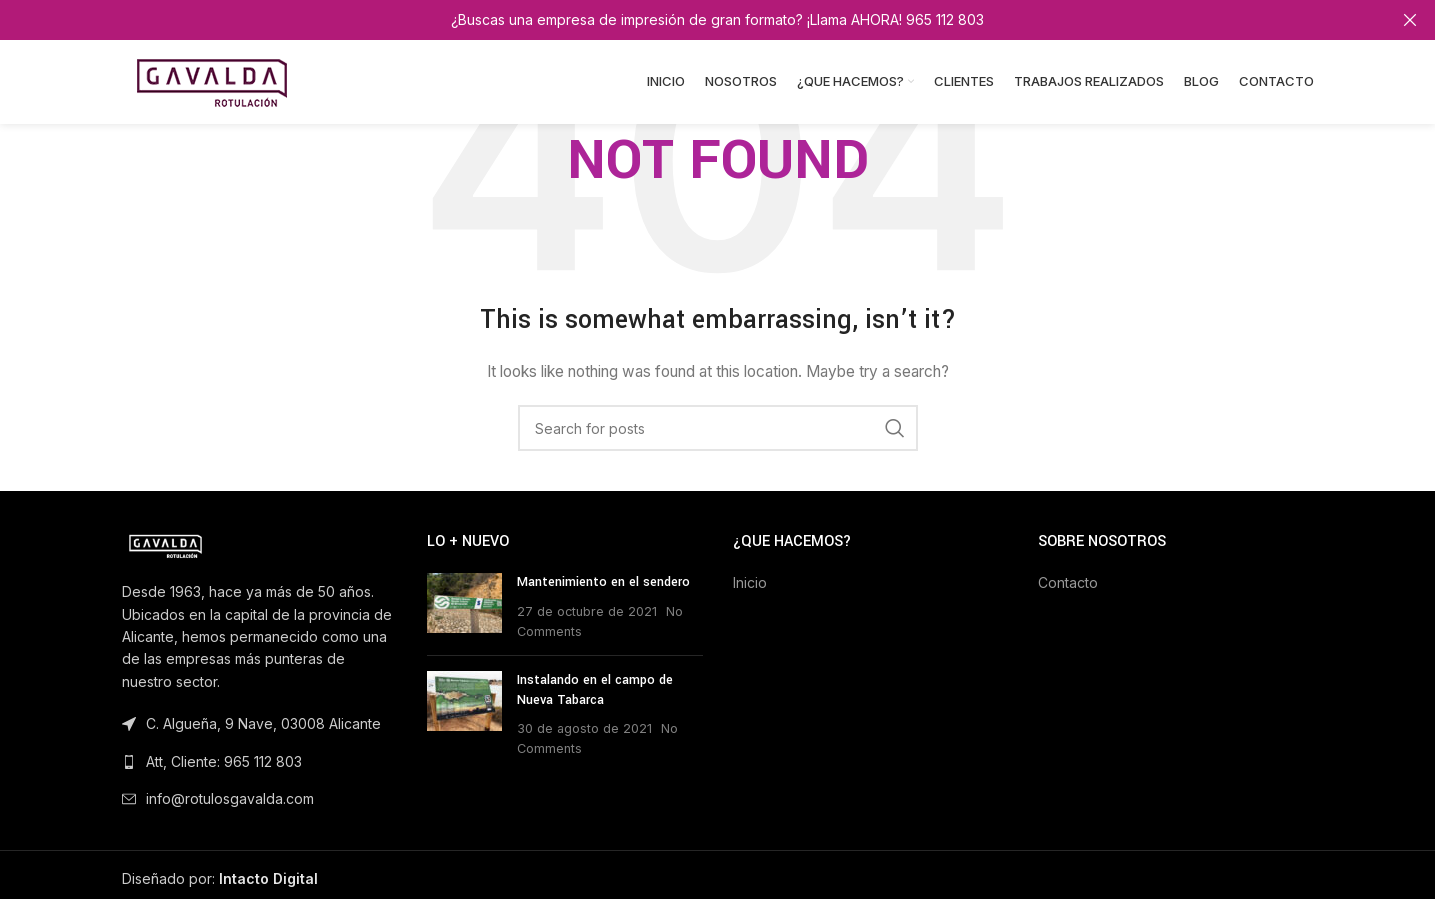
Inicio (750, 582)
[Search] (718, 428)
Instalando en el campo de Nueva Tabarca (595, 690)
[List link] (260, 762)
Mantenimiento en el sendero (603, 582)
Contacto (1068, 582)
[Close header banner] (1410, 20)
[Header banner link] (687, 20)
